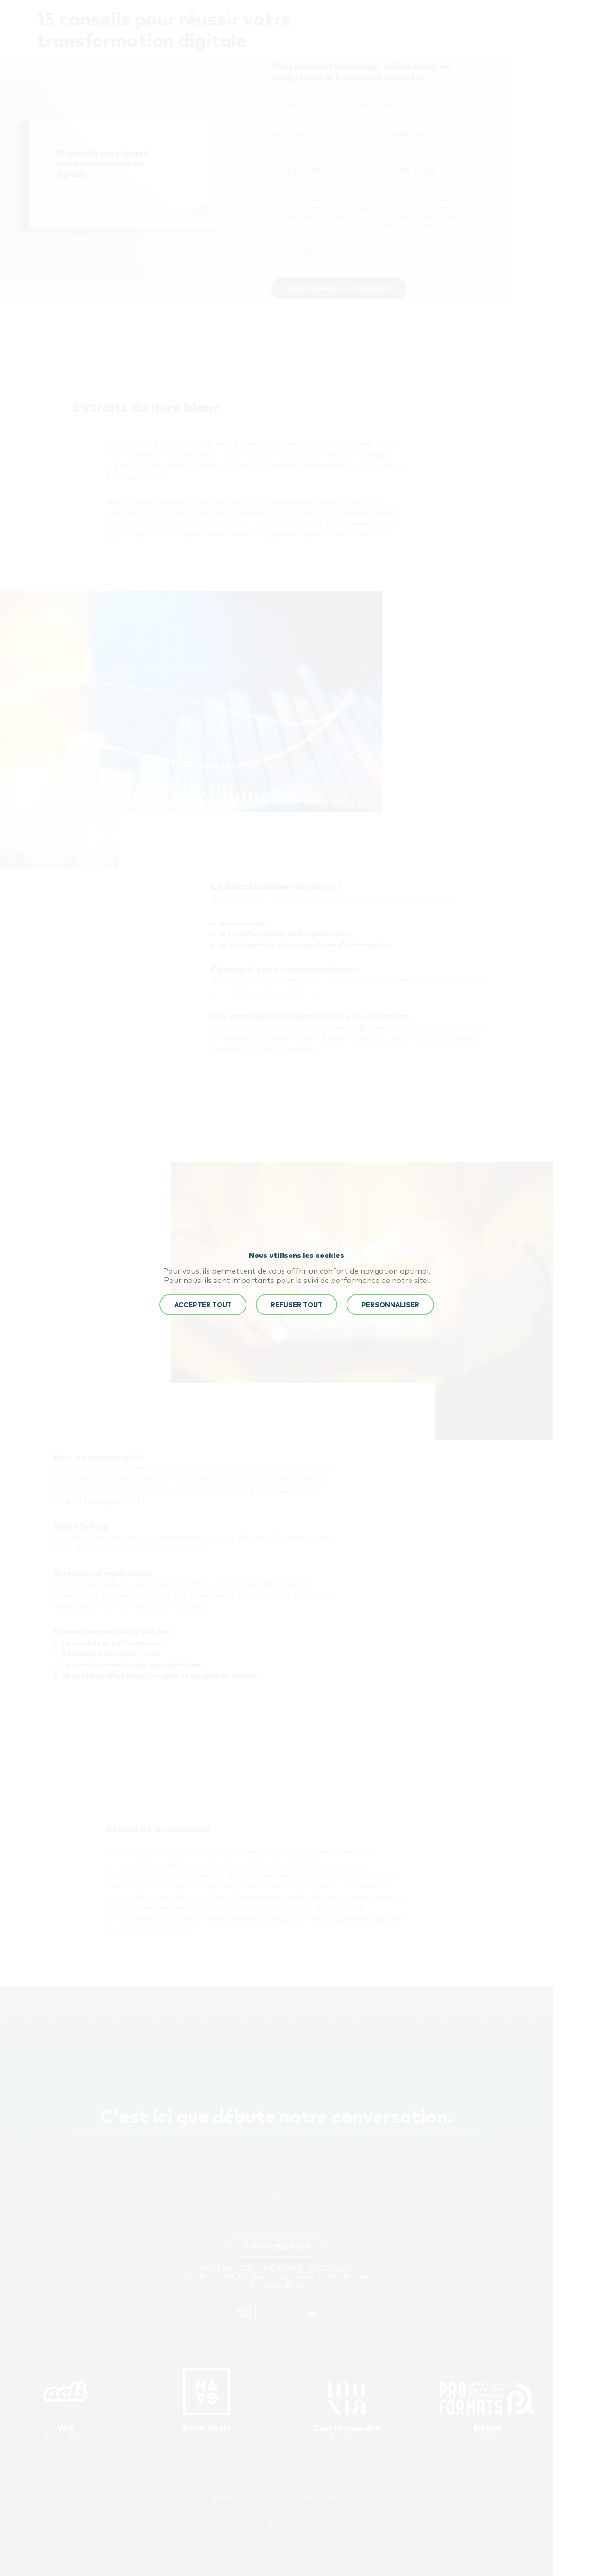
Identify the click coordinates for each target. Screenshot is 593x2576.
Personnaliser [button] (390, 1305)
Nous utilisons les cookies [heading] (296, 1255)
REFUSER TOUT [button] (296, 1305)
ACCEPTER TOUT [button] (203, 1305)
